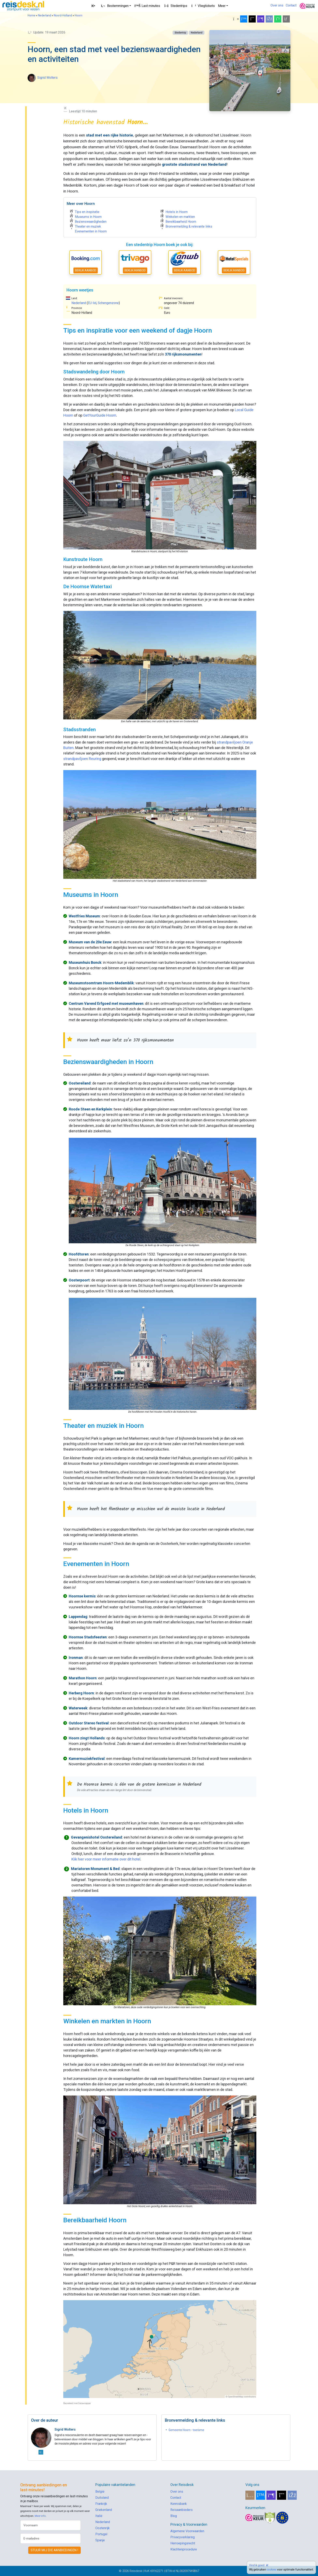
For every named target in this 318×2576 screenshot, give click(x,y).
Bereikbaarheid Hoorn (180, 222)
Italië (98, 2516)
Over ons (277, 5)
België (99, 2491)
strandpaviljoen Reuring (82, 759)
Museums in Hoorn (88, 217)
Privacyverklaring (182, 2537)
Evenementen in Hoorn (91, 231)
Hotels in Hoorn (176, 212)
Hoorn (78, 15)
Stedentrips (175, 6)
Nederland (44, 15)
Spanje (100, 2540)
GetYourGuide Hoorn (99, 415)
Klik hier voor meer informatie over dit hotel (105, 1859)
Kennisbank (178, 2504)
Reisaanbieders (181, 2510)
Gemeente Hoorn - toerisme (186, 2430)
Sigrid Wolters (47, 78)
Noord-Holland (63, 15)
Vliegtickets (202, 6)
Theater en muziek (88, 226)
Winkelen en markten (180, 217)
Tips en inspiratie (87, 212)
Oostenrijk (102, 2528)
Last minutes (147, 6)
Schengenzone (108, 303)
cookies (271, 2569)
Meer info (40, 2515)
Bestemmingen (114, 6)
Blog (173, 2516)
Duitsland (102, 2498)
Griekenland (103, 2510)
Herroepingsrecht (182, 2543)
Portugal (101, 2534)
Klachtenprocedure (183, 2549)
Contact (291, 5)
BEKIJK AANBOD (85, 270)
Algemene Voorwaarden (187, 2531)
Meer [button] (222, 6)
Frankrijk (101, 2504)
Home (31, 15)
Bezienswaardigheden (90, 222)
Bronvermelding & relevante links (188, 226)
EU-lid (92, 303)
